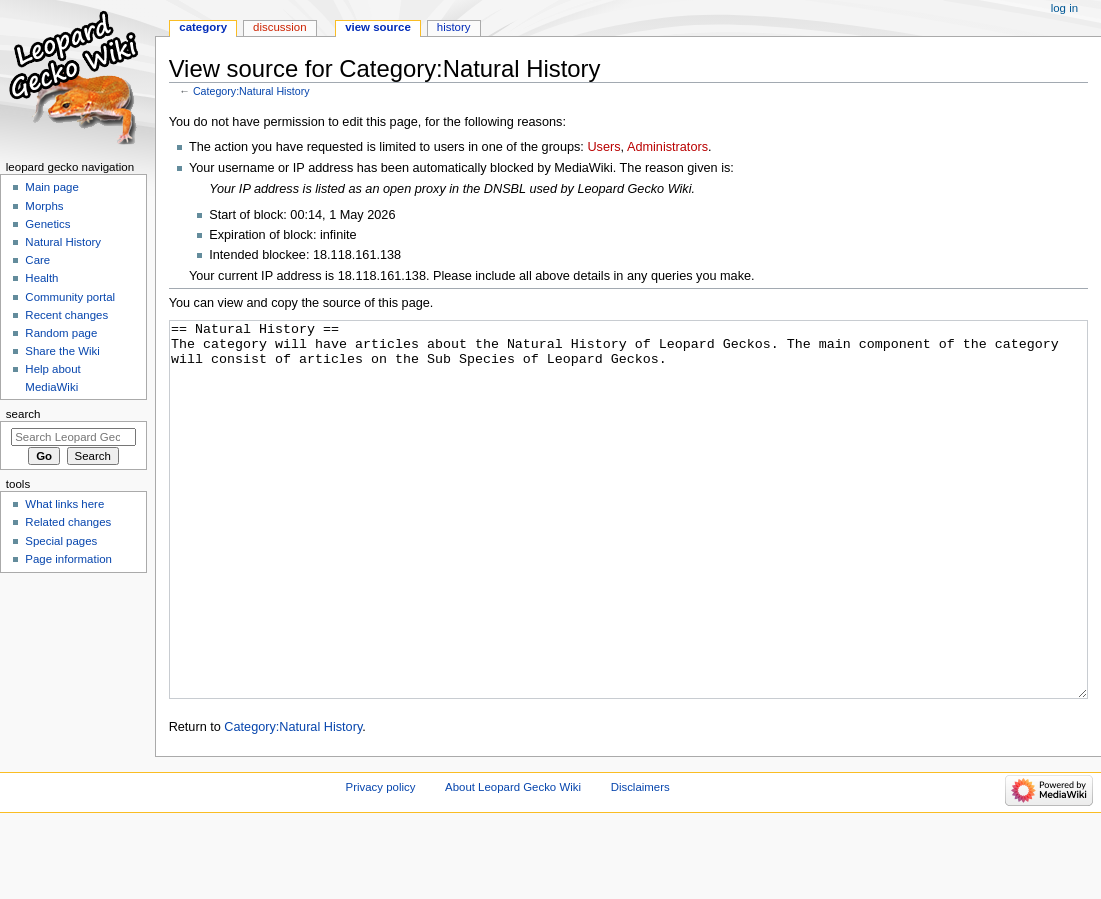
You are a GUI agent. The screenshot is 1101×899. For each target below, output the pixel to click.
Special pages (61, 541)
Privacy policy (381, 862)
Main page (52, 187)
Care (37, 260)
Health (41, 278)
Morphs (44, 206)
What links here (64, 504)
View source (378, 27)
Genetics (47, 224)
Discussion (279, 27)
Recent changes (66, 315)
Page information (68, 559)
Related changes (68, 522)
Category (203, 27)
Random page (61, 333)
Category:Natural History (251, 91)
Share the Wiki (62, 351)
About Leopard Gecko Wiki (513, 862)
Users (603, 147)
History (454, 27)
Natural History (63, 242)
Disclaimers (640, 862)
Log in (1064, 8)
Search (23, 414)
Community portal (70, 297)
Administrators (667, 147)
